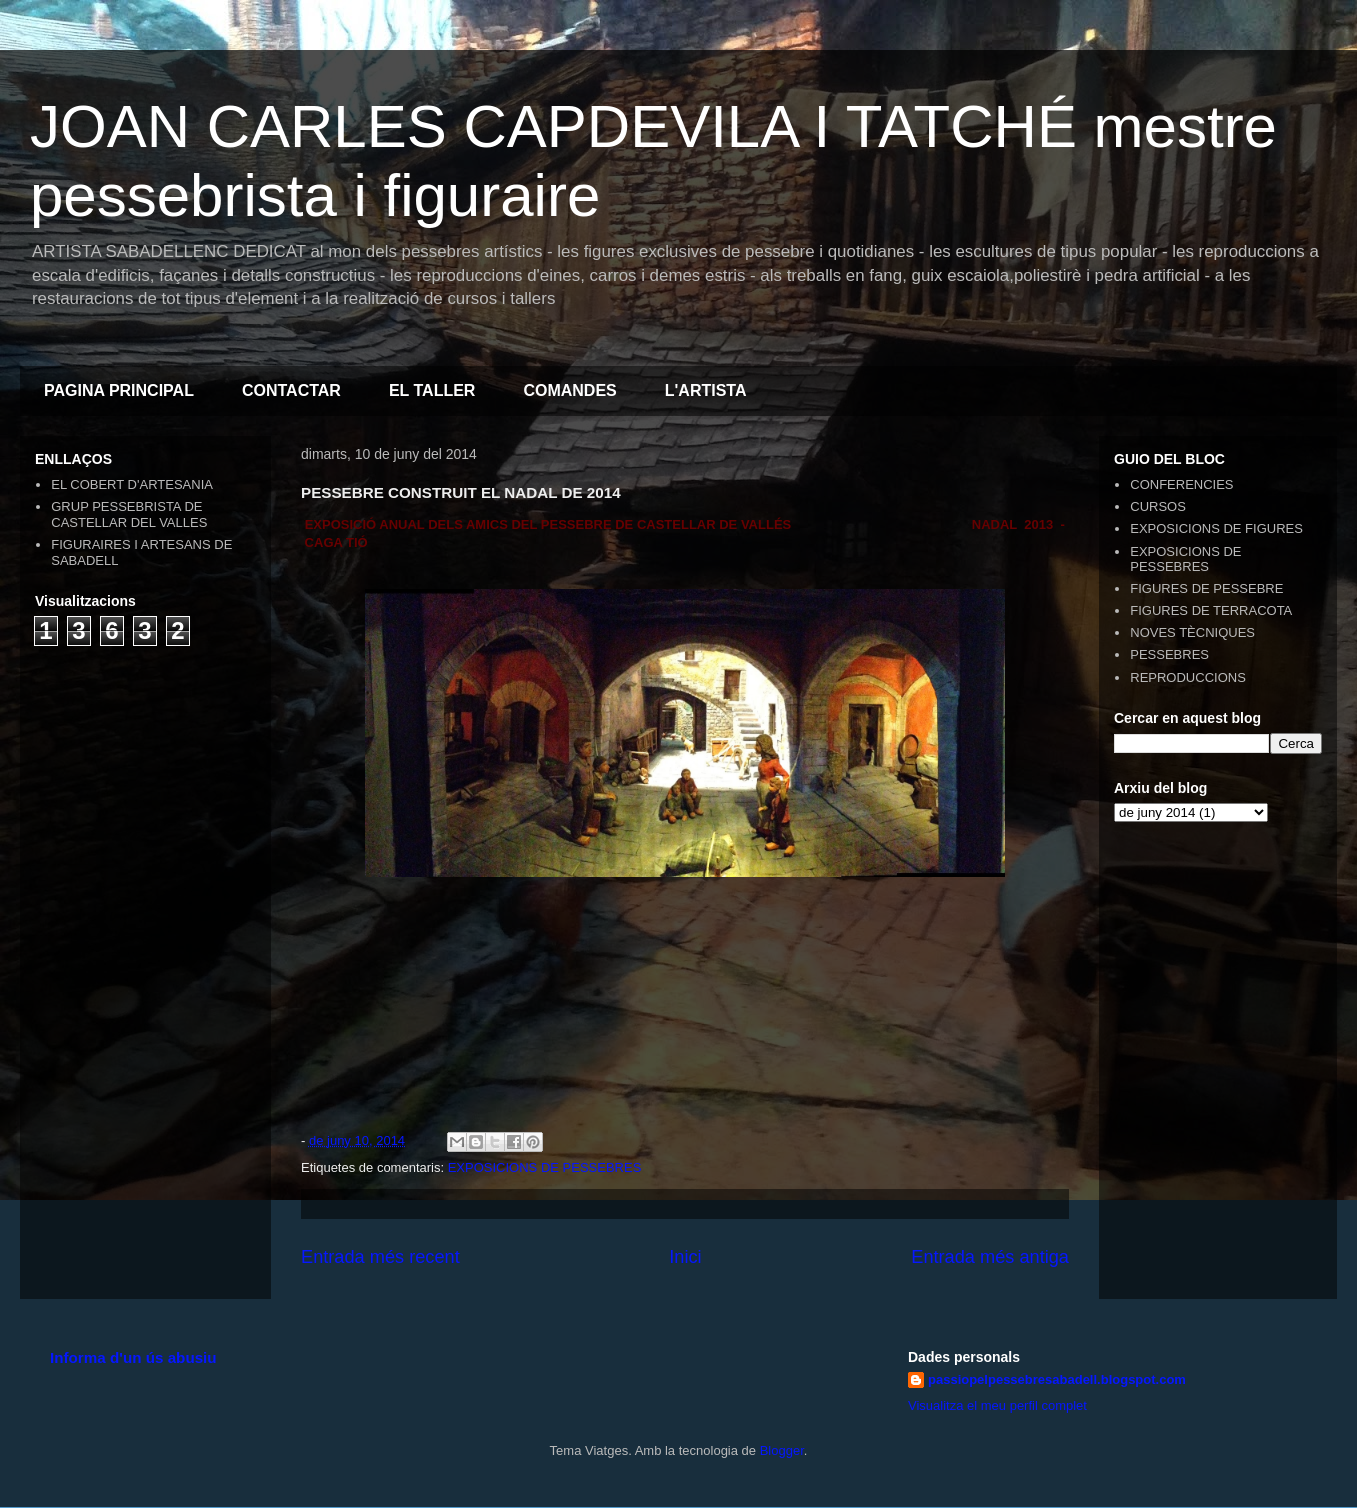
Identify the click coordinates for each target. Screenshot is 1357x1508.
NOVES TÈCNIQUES (1192, 632)
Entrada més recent (380, 1257)
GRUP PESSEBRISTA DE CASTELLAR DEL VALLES (129, 514)
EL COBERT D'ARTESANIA (132, 484)
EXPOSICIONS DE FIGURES (1216, 528)
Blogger (782, 1450)
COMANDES (569, 390)
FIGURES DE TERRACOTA (1211, 610)
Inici (685, 1257)
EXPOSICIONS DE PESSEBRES (545, 1167)
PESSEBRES (1169, 654)
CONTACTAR (291, 390)
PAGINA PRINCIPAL (119, 390)
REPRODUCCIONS (1188, 677)
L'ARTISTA (706, 390)
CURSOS (1158, 506)
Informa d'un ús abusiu (133, 1357)
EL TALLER (432, 390)
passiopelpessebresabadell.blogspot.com (1057, 1379)
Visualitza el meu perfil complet (997, 1405)
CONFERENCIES (1181, 484)
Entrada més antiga (990, 1257)
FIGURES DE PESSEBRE (1206, 588)
